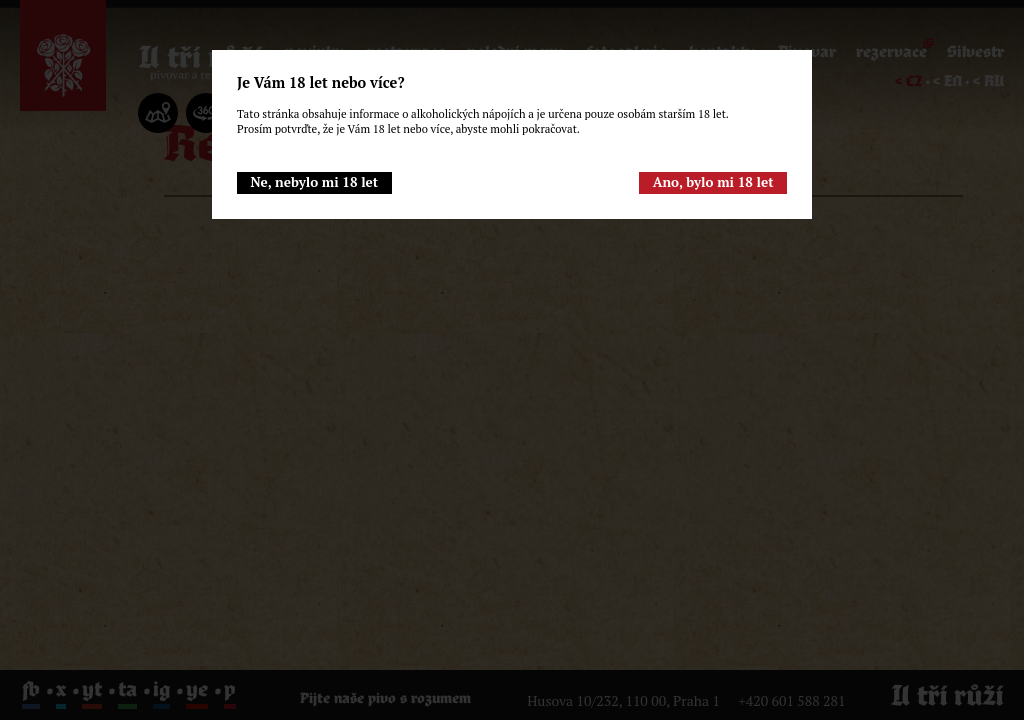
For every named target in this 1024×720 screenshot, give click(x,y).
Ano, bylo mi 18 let (713, 182)
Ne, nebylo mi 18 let (314, 182)
